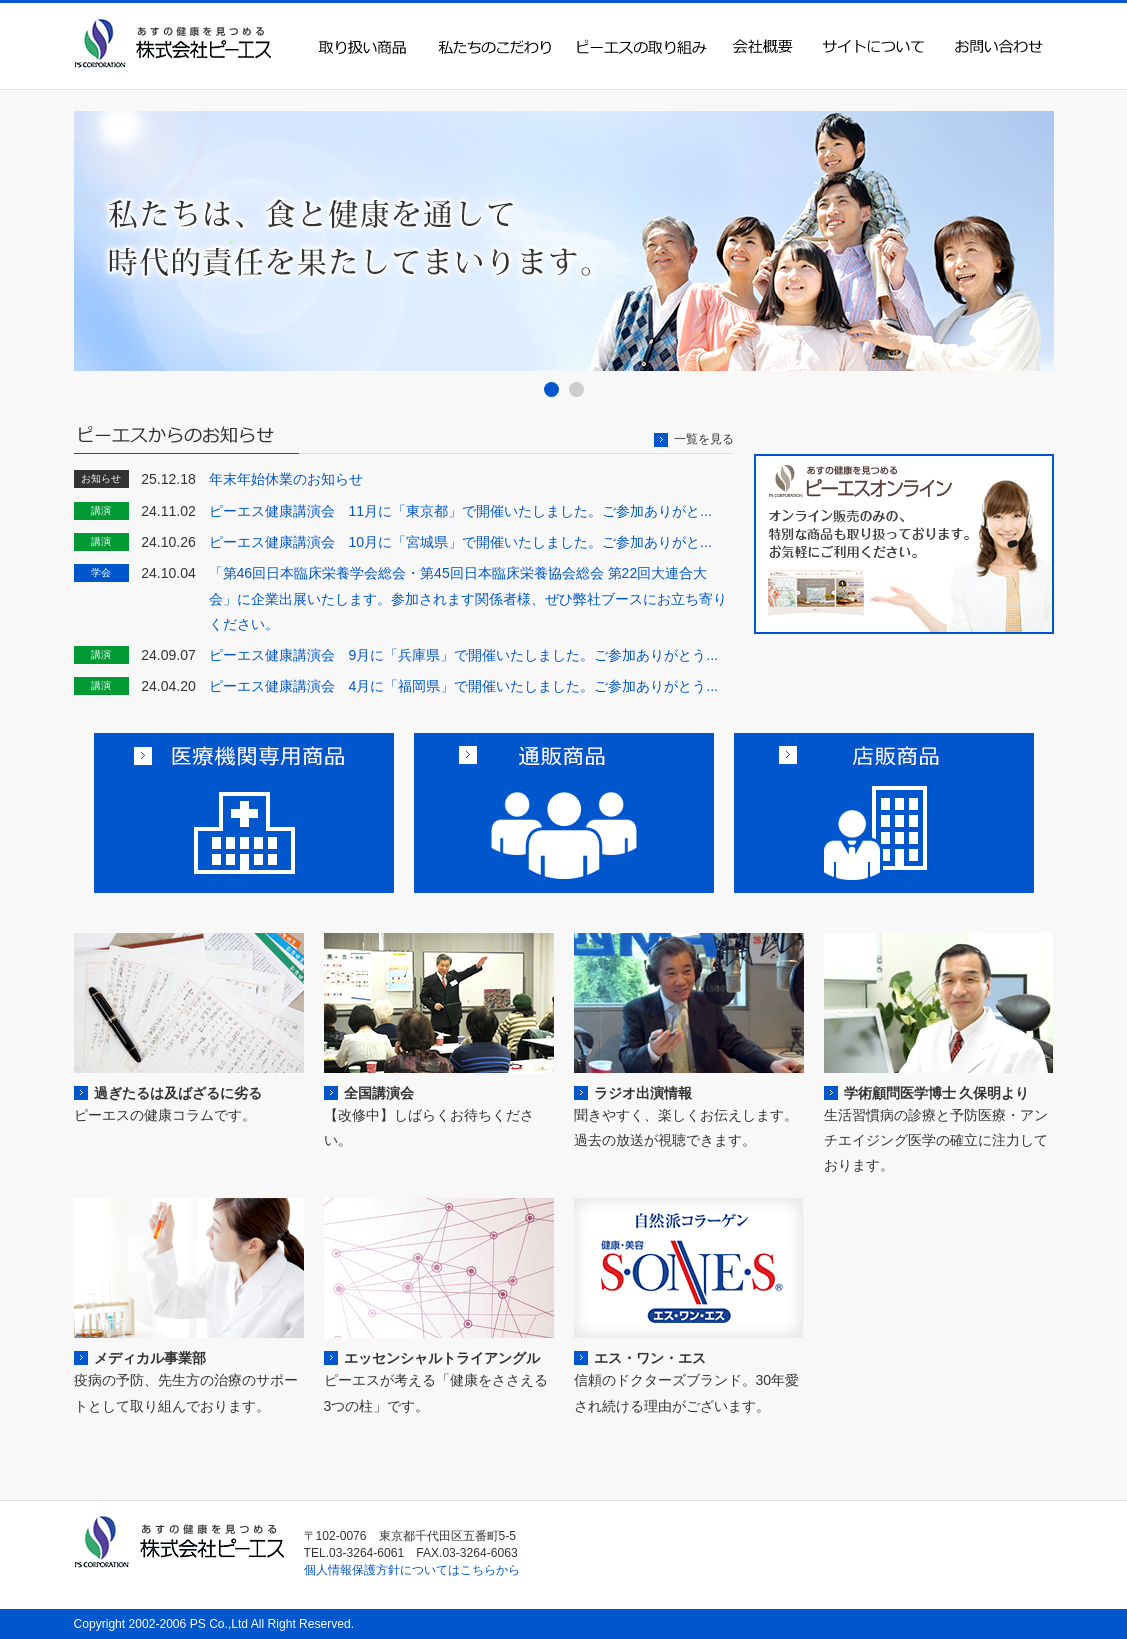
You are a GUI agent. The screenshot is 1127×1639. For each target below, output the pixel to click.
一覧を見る (704, 439)
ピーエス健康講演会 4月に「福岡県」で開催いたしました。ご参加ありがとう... (464, 686)
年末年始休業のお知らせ (286, 479)
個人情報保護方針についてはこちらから (412, 1570)
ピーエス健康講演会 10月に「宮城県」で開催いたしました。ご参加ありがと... (460, 542)
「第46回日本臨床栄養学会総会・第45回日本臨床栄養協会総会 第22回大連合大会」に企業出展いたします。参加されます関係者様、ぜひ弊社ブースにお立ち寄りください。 (468, 598)
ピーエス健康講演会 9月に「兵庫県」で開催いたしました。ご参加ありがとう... (464, 655)
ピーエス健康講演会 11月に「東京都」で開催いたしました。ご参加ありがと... (460, 511)
